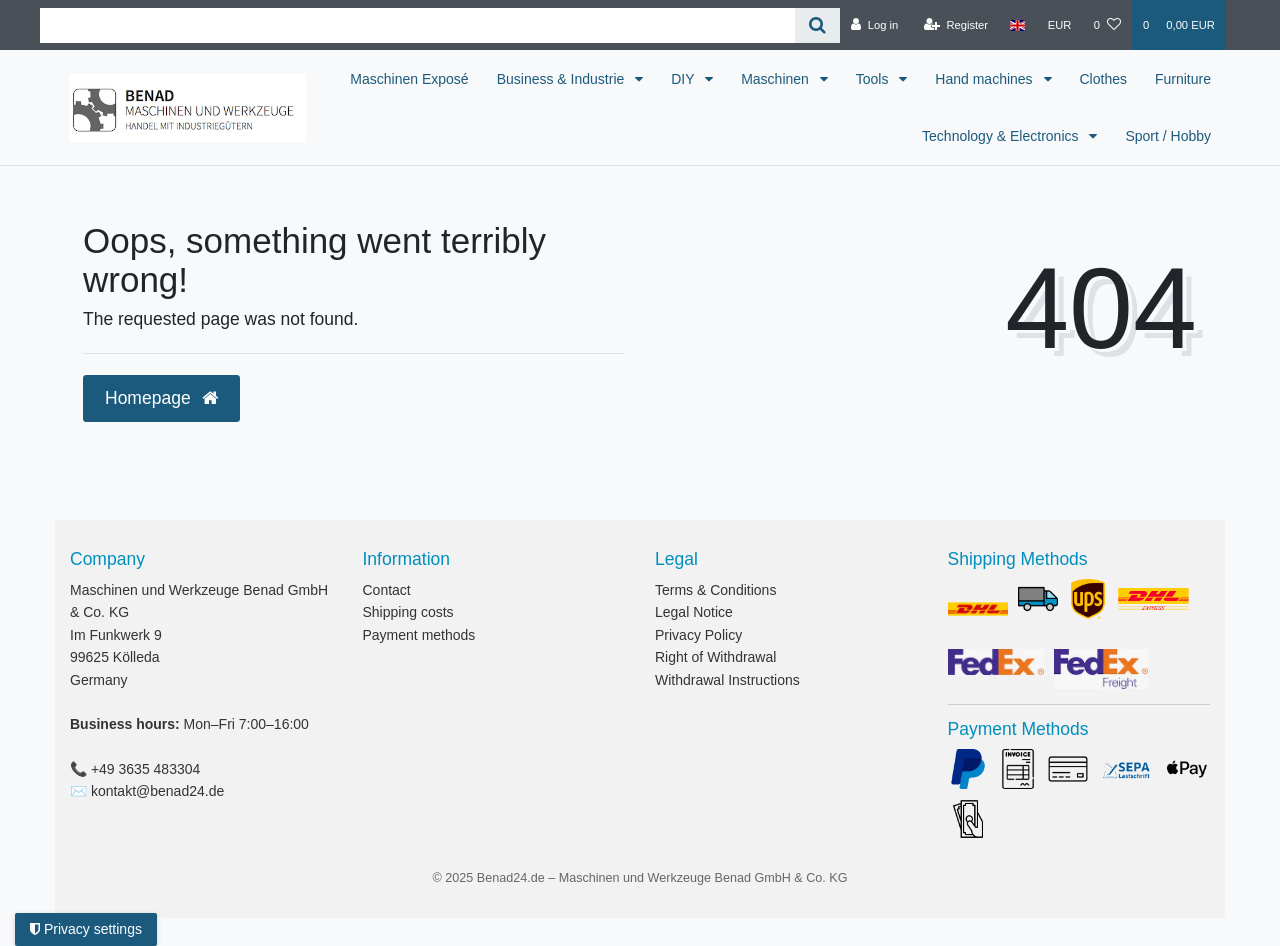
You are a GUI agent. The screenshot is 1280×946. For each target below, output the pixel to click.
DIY (768, 79)
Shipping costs (408, 612)
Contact (387, 590)
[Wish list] (1107, 25)
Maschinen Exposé (493, 79)
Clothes (1187, 79)
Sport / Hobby (1168, 136)
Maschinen (861, 79)
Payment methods (419, 635)
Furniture (866, 136)
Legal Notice (694, 612)
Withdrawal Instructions (727, 680)
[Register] (956, 25)
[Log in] (874, 25)
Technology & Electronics (1002, 136)
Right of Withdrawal (715, 657)
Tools (958, 79)
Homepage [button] (161, 398)
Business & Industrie (647, 79)
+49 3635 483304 (145, 769)
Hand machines (1069, 79)
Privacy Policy (698, 635)
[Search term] (417, 25)
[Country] (1017, 25)
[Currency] (1060, 25)
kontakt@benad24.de (157, 791)
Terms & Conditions (715, 590)
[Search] (817, 25)
